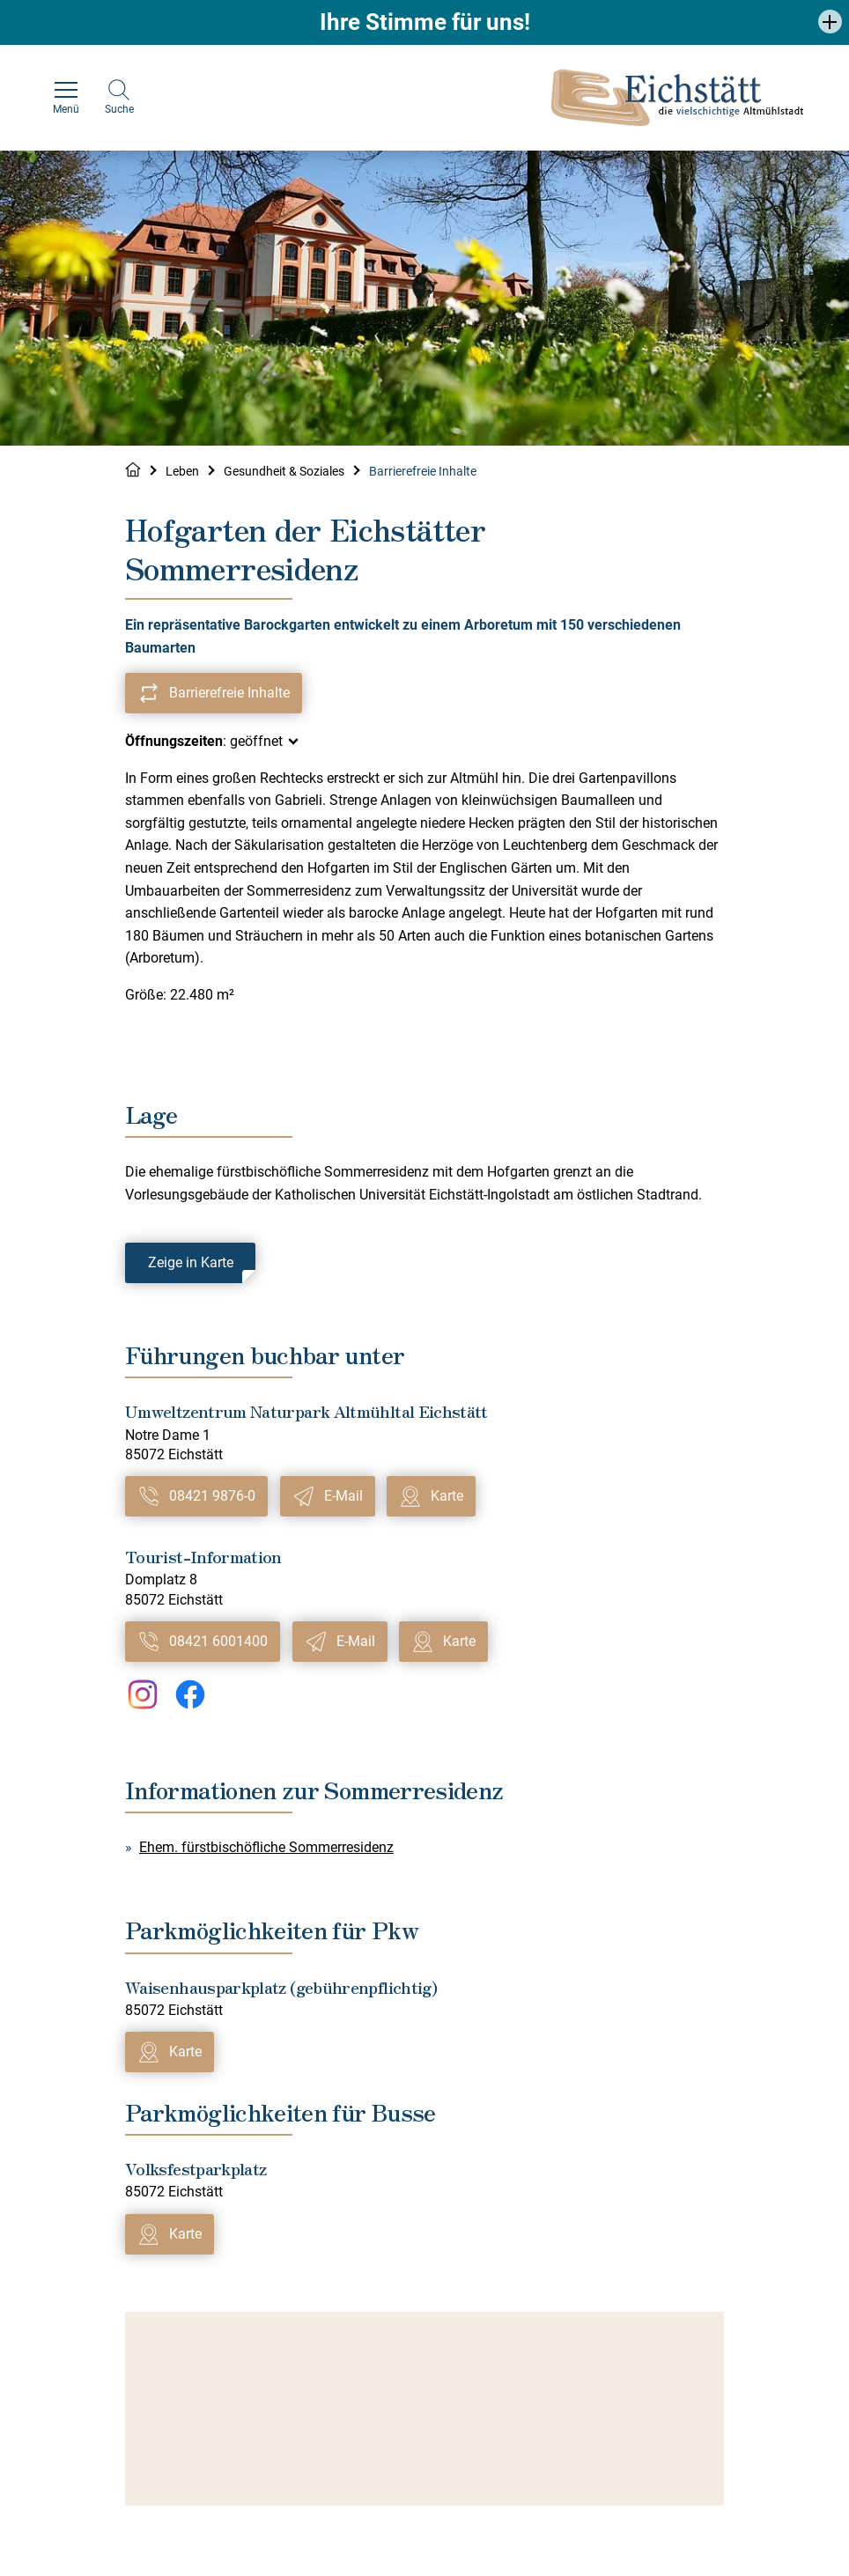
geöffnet (256, 741)
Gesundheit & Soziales (284, 471)
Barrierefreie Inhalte (422, 471)
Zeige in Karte (190, 1262)
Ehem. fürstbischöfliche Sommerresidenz (266, 1847)
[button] (830, 21)
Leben (182, 471)
